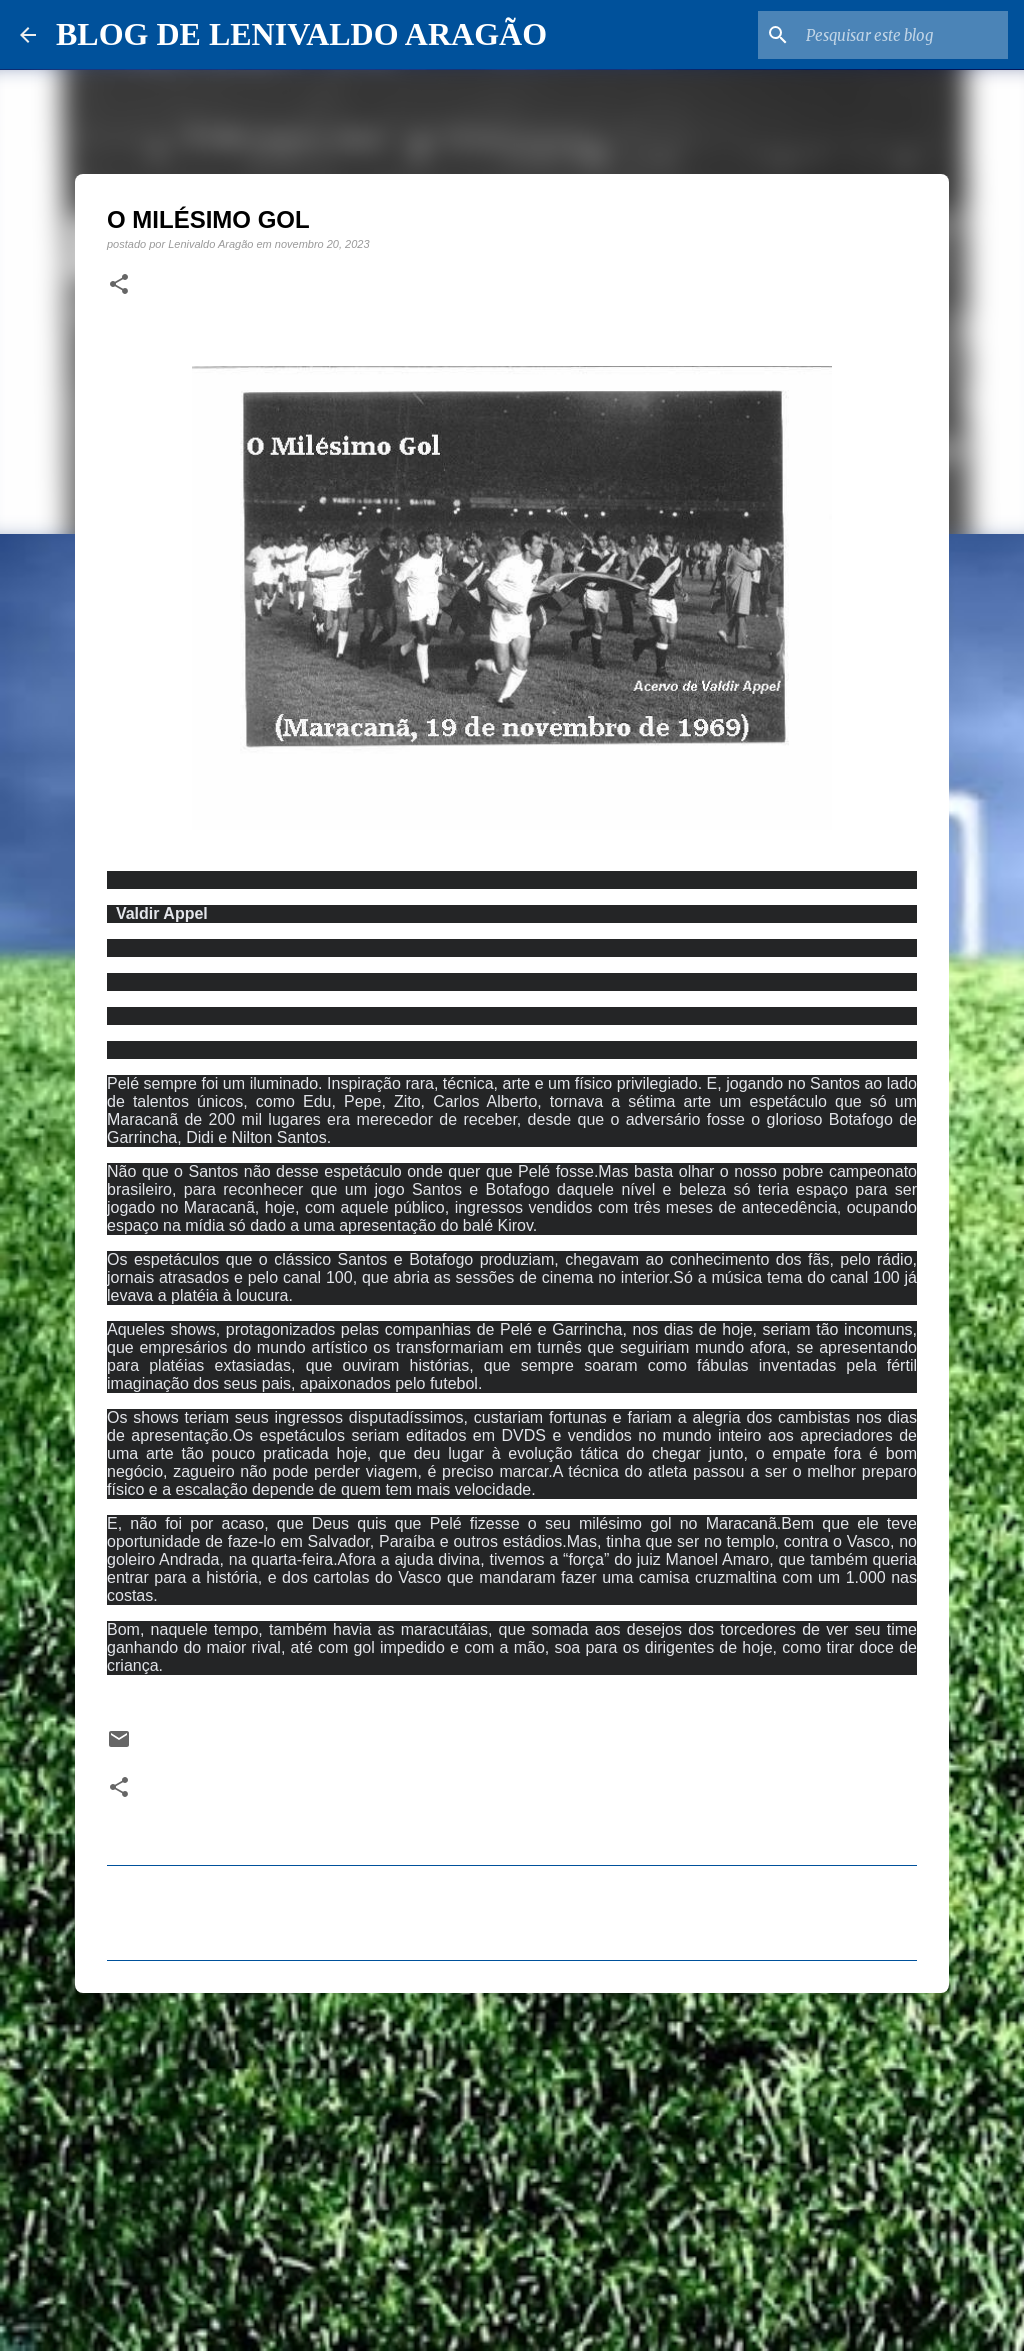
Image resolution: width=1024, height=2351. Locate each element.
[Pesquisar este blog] (903, 35)
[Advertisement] (512, 2163)
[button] (119, 285)
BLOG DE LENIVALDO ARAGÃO (301, 34)
